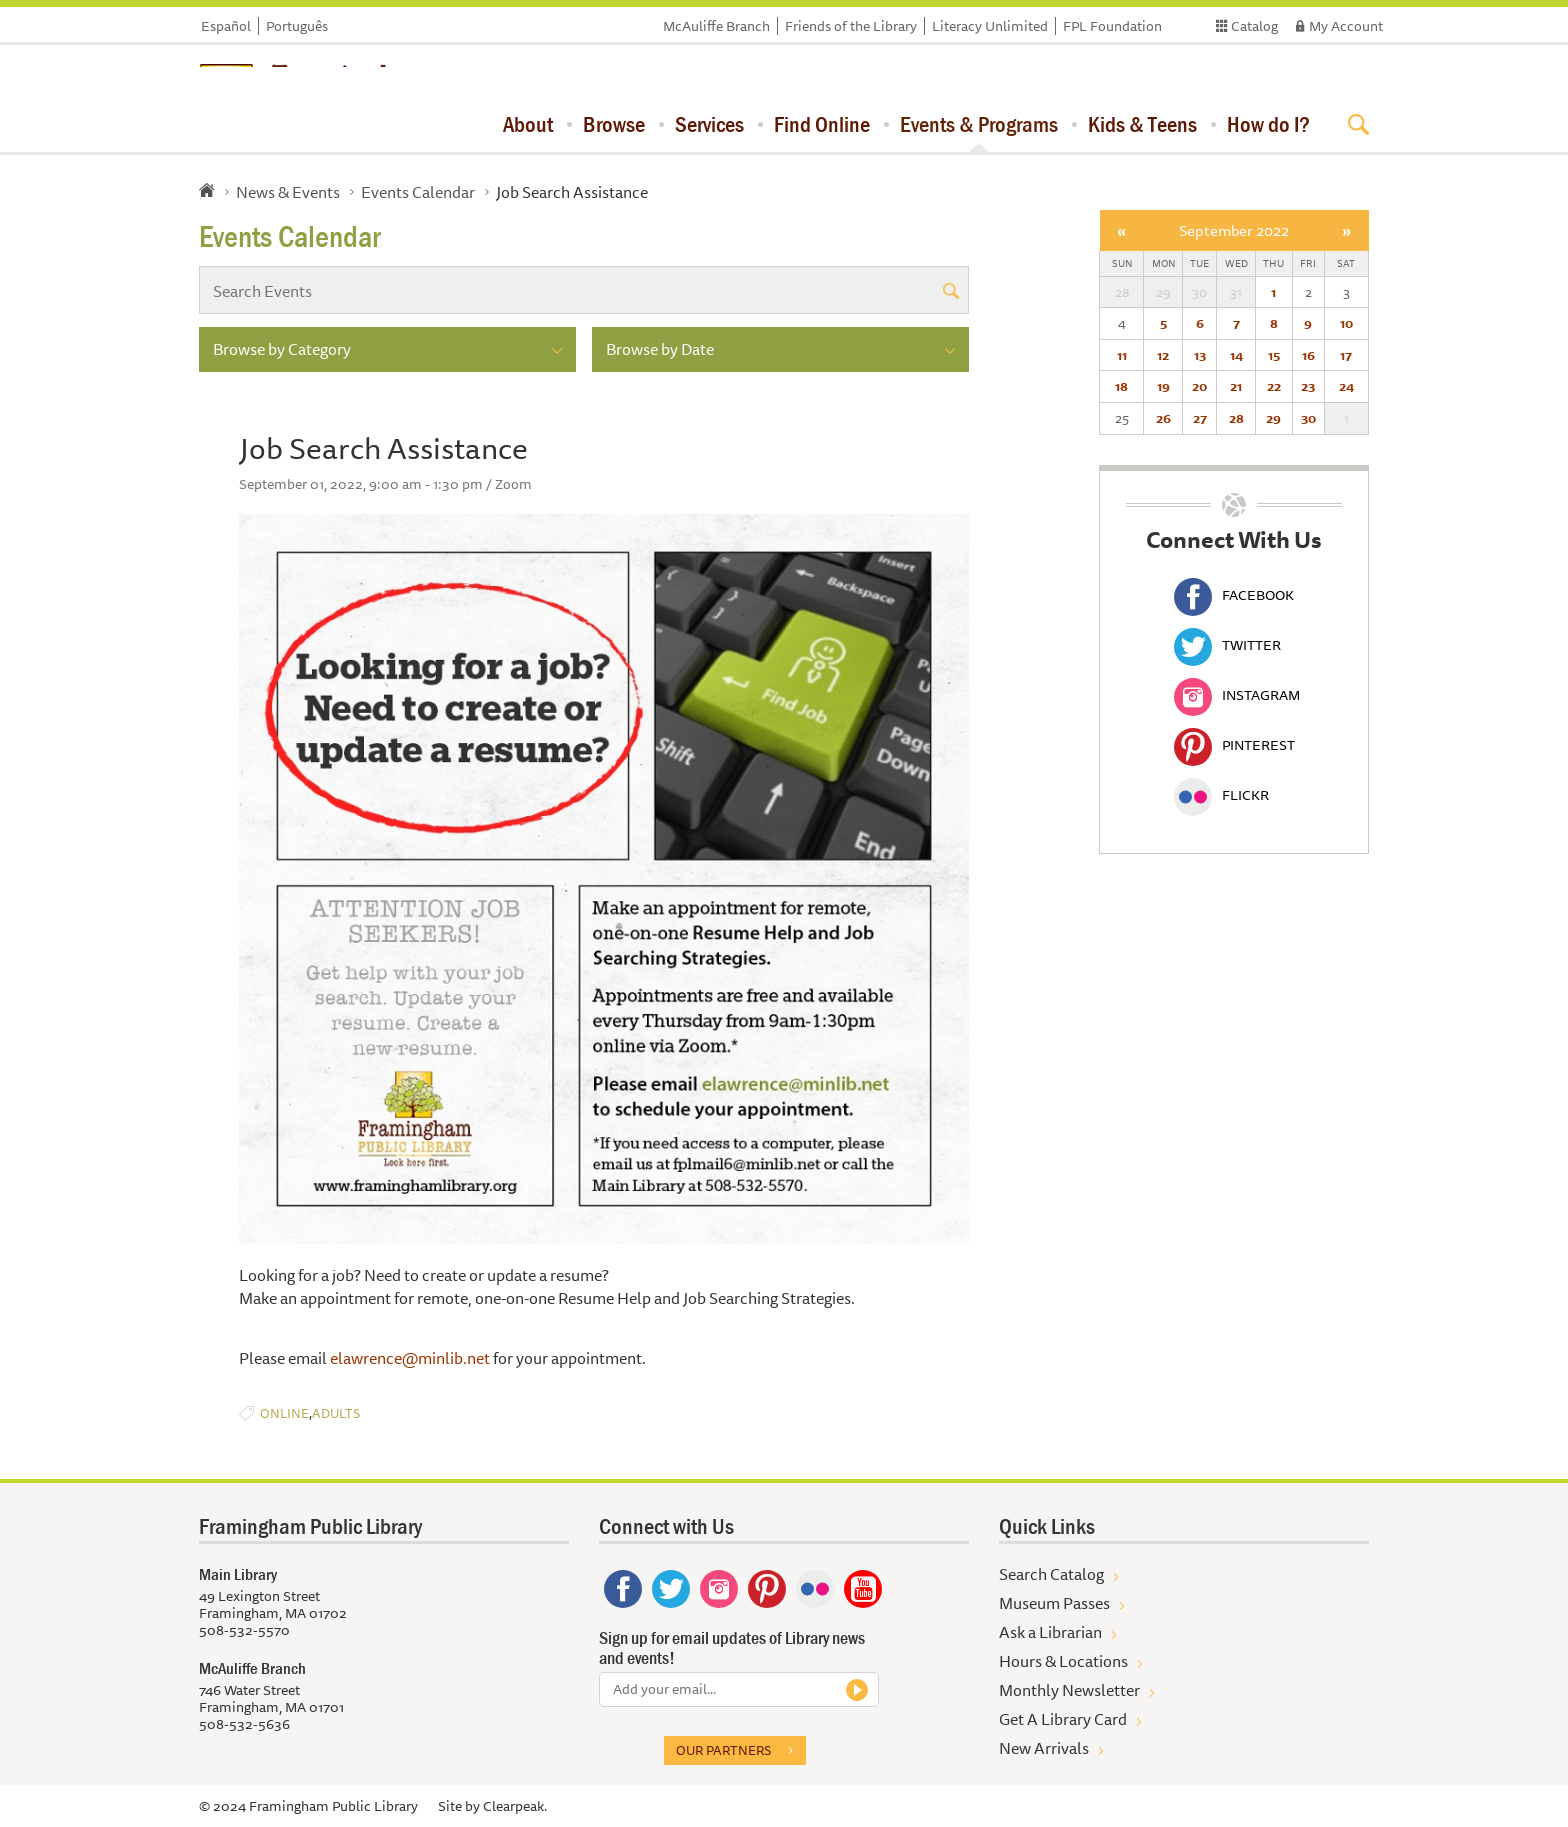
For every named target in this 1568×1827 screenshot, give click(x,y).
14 (1236, 355)
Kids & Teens (1142, 124)
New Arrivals (1044, 1748)
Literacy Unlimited (990, 26)
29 (1273, 418)
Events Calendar (418, 192)
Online (284, 1413)
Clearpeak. (515, 1806)
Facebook (1234, 595)
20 (1199, 386)
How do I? (1268, 124)
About (528, 124)
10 (1346, 323)
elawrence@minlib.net (410, 1358)
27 (1200, 418)
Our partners (723, 1750)
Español (226, 26)
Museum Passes (1054, 1603)
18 (1121, 386)
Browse (614, 124)
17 (1346, 355)
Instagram (1237, 695)
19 (1163, 386)
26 (1163, 418)
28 (1236, 418)
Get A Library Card (1063, 1719)
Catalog (1254, 26)
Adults (336, 1413)
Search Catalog (1051, 1574)
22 (1274, 386)
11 (1122, 355)
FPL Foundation (1112, 26)
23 (1308, 386)
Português (297, 26)
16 (1308, 355)
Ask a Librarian (1050, 1632)
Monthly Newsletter (1069, 1690)
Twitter (1227, 645)
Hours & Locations (1063, 1661)
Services (709, 124)
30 (1308, 418)
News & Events (288, 192)
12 (1163, 355)
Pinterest (1234, 745)
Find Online (822, 124)
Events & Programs (979, 124)
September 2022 (1234, 230)
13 (1200, 355)
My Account (1346, 26)
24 (1346, 386)
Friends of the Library (851, 26)
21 (1236, 386)
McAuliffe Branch (716, 26)
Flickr (1221, 795)
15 (1274, 355)
